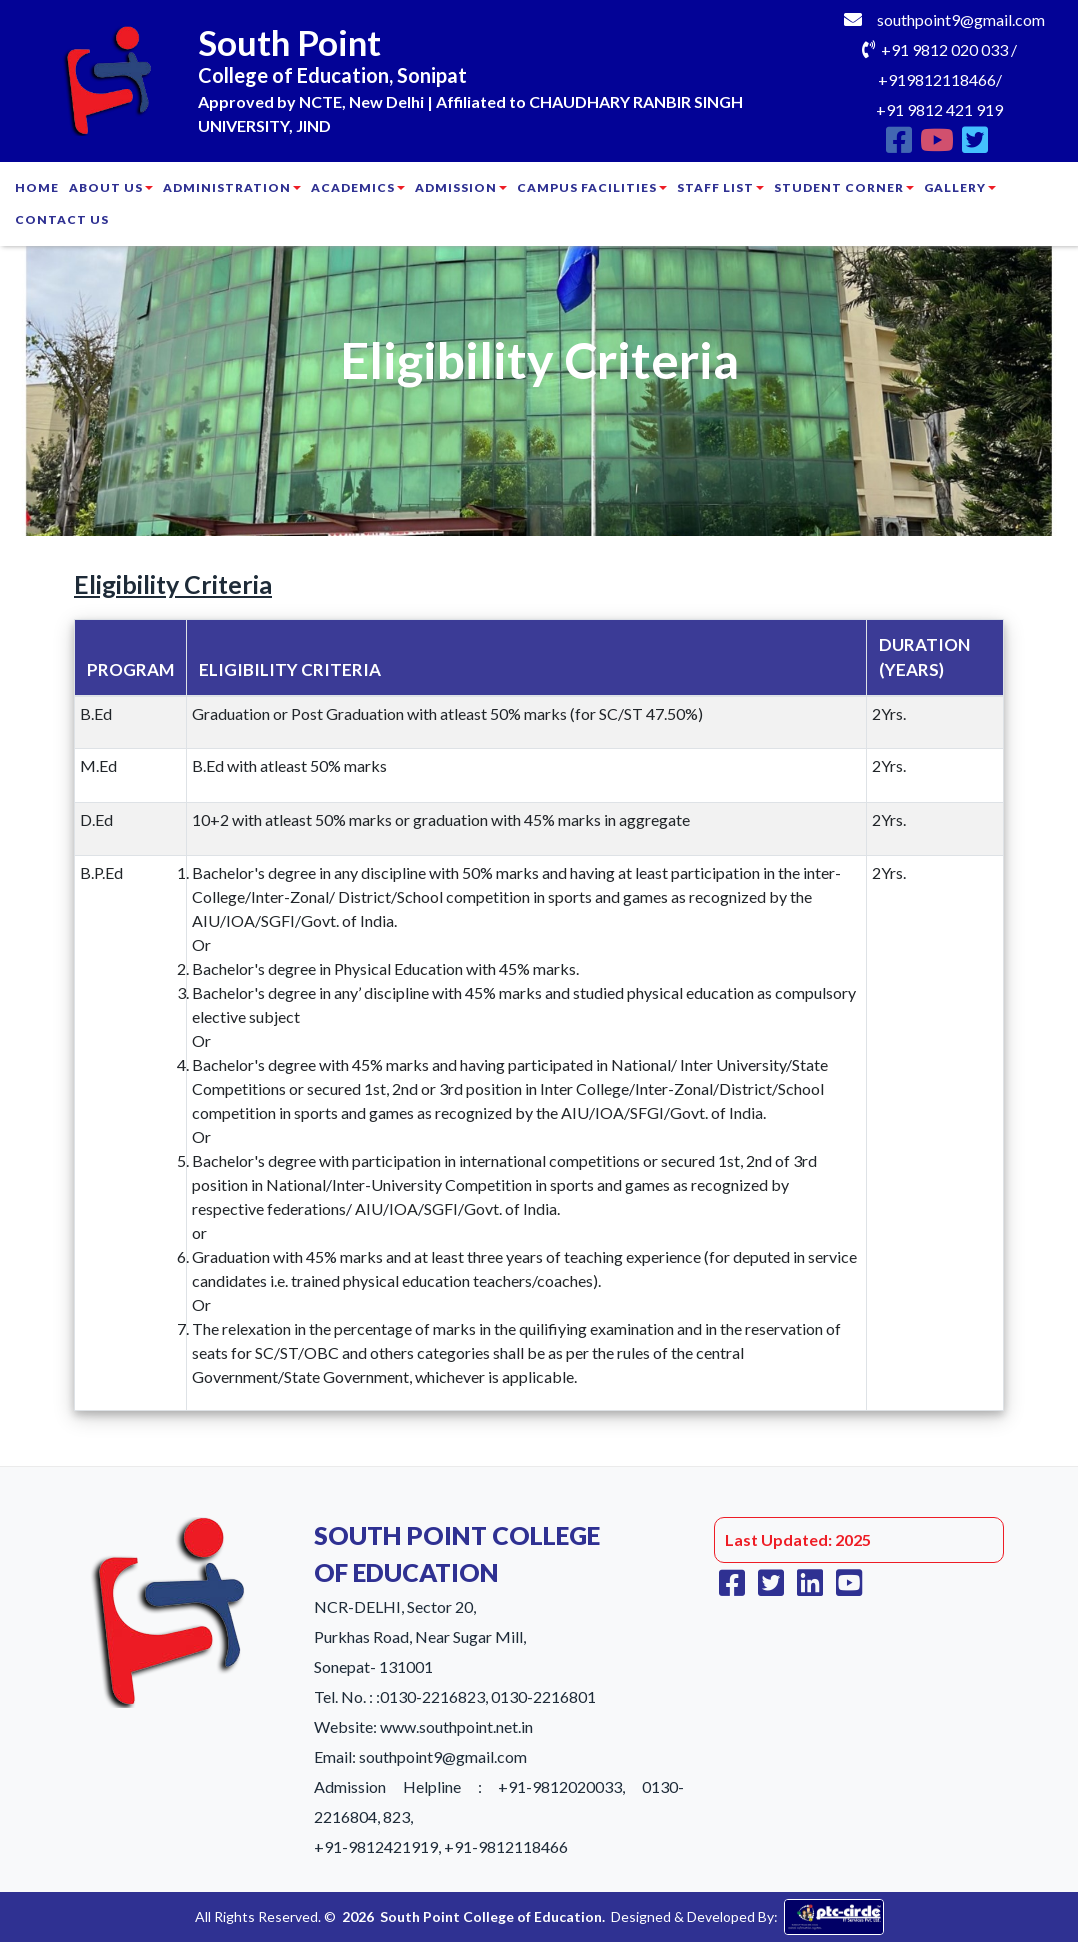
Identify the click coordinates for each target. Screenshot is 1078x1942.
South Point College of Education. (492, 1916)
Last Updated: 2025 (798, 1539)
